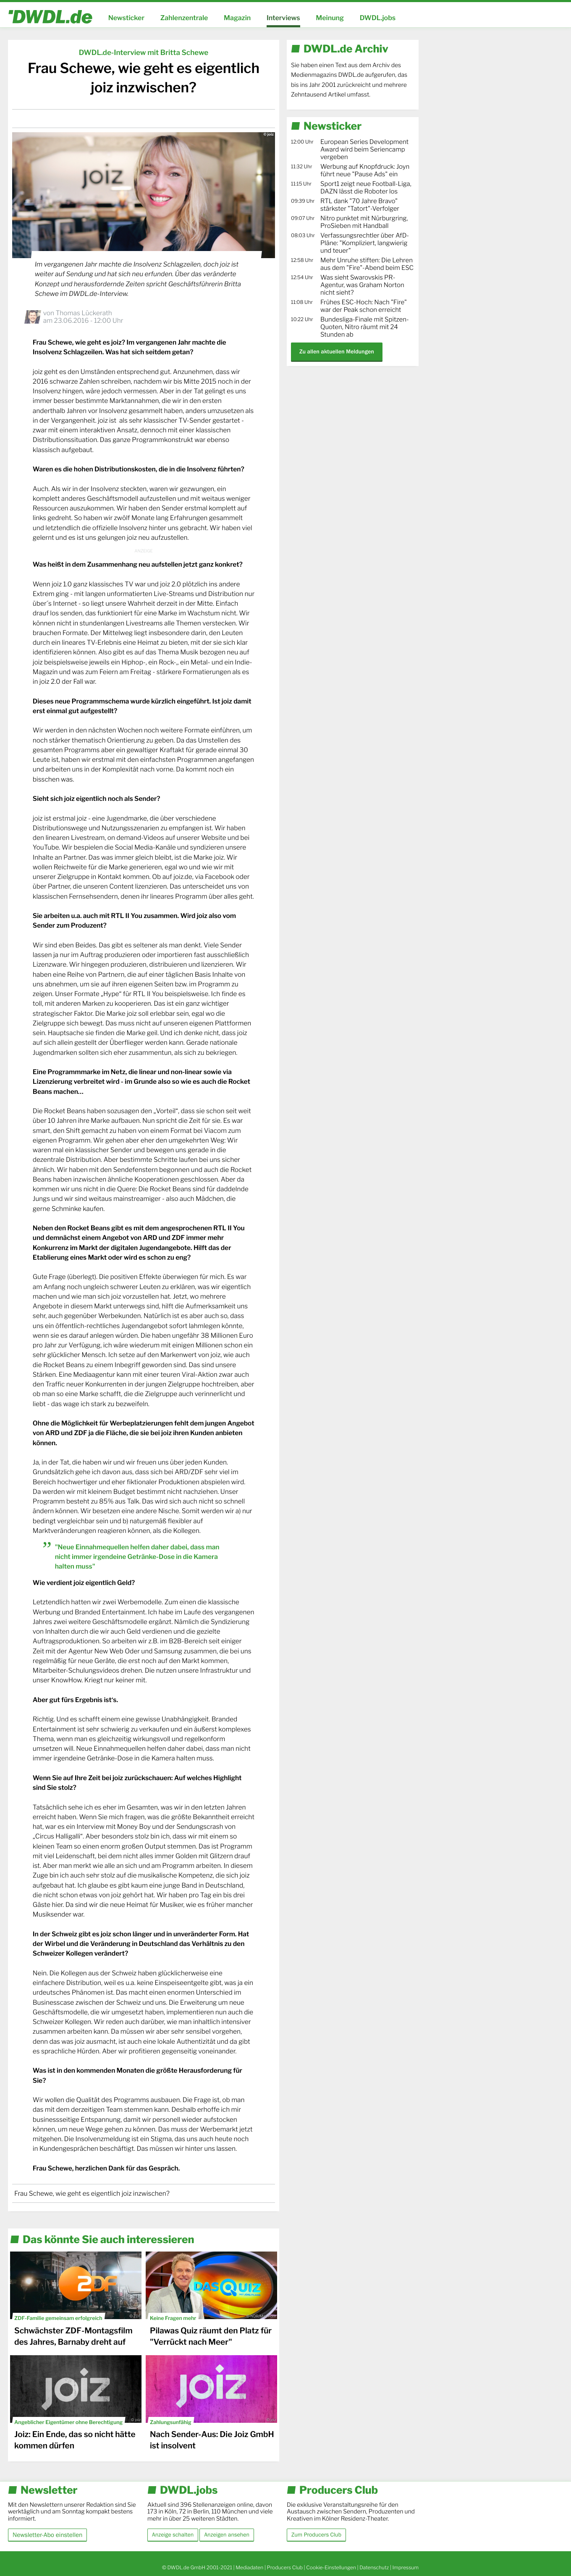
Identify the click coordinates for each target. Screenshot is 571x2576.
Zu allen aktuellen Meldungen (336, 351)
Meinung (330, 18)
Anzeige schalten (173, 2535)
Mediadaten (249, 2567)
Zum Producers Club (316, 2535)
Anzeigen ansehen (226, 2535)
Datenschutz (374, 2567)
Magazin (237, 18)
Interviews (283, 18)
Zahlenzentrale (184, 18)
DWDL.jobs (378, 18)
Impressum (405, 2567)
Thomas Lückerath (83, 313)
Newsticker (126, 18)
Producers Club (285, 2567)
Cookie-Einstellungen (331, 2567)
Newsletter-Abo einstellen (47, 2535)
